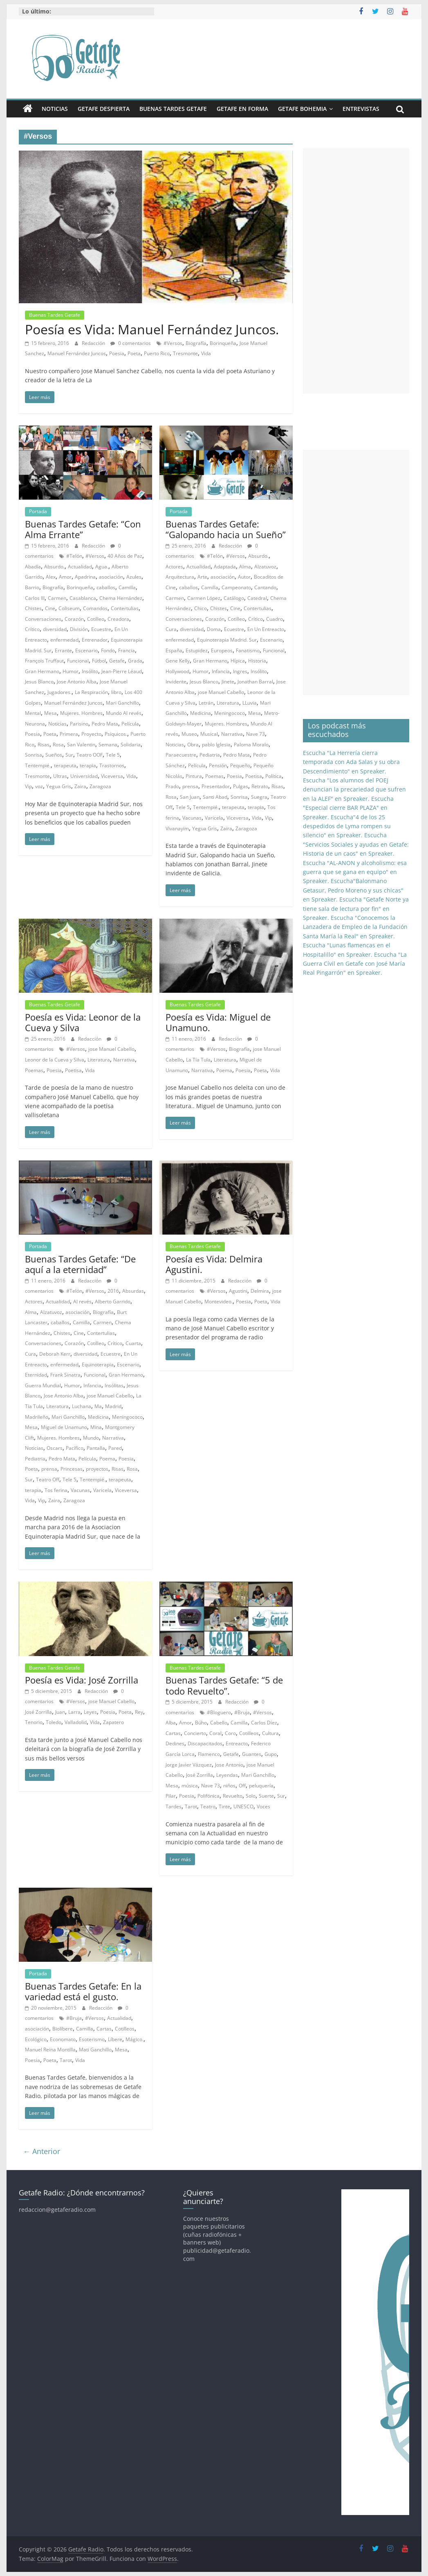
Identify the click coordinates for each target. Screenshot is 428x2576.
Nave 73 (255, 733)
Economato (63, 2039)
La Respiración (91, 692)
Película (130, 723)
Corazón (74, 618)
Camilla (127, 587)
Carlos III (35, 598)
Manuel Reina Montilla (50, 2049)
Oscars (55, 1448)
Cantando (265, 587)
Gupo (270, 1754)
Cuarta (133, 1343)
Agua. (101, 566)
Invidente (176, 681)
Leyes (90, 1711)
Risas (43, 744)
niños (229, 1785)
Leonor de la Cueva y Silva (54, 1059)
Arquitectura (180, 576)
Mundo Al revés (123, 713)
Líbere (115, 2039)
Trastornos (111, 765)
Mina (96, 1427)
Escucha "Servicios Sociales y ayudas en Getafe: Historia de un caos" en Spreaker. (356, 844)
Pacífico (74, 1448)
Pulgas (240, 786)
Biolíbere (62, 2028)
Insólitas (114, 1385)
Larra (74, 1711)
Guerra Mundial (43, 1385)
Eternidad (36, 1374)
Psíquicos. (116, 733)
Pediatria (209, 754)
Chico (200, 608)
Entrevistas (361, 109)
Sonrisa (33, 754)
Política (273, 776)
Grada (135, 660)
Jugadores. (59, 692)
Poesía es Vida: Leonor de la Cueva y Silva (83, 1022)
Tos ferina (56, 1490)
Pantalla (96, 1448)
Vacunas (192, 817)
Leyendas (227, 1774)
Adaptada (225, 566)
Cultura (270, 1733)
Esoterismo (92, 2039)
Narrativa (232, 733)
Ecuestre (101, 629)
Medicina (200, 713)
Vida (206, 353)
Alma (245, 566)
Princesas (72, 1468)
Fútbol (99, 660)
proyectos (97, 1468)
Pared (115, 1448)
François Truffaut (44, 660)
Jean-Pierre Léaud (121, 671)
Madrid (113, 1406)
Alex (51, 576)
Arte (202, 576)
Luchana (81, 1406)
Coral (215, 1733)
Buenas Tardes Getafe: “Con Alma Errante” (83, 529)
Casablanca (82, 598)
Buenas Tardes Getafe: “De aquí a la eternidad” (80, 1264)
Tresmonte (185, 353)
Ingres (240, 671)
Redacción (94, 343)
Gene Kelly (178, 660)
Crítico (32, 629)
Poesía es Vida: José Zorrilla (81, 1680)
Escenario (86, 650)
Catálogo (234, 598)
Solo (250, 1795)
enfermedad (64, 639)
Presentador (216, 786)
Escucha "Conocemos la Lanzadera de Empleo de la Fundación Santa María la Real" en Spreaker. (355, 927)
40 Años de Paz (125, 555)
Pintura (194, 776)
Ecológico (36, 2039)
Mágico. (134, 2039)
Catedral (257, 598)
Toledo (53, 1722)
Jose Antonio (229, 1764)
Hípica (238, 660)
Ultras (60, 776)
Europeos (222, 650)
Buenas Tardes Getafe (173, 109)
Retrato (259, 786)
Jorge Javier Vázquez (189, 1764)
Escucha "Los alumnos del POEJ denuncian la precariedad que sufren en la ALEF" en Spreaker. (354, 789)
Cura (171, 629)
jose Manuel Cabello (221, 692)
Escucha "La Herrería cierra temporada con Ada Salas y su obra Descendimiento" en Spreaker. (351, 762)
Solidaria (131, 744)
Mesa (50, 713)
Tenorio (34, 1722)
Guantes (251, 1754)
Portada (38, 511)
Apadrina (85, 576)
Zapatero (113, 1722)
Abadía (33, 566)
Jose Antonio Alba (76, 681)
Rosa (58, 744)
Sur (69, 754)
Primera (69, 733)
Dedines (175, 1743)
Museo (189, 733)
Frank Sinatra (65, 1374)
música (190, 1785)
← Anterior (41, 2151)
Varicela (214, 817)
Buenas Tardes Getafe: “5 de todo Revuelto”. (224, 1685)
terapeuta (65, 765)
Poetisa (253, 776)
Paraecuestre (181, 754)
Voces (263, 1806)
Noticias (55, 109)
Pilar (171, 1795)
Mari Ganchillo (122, 702)
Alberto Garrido (112, 1301)
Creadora (118, 618)
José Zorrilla (38, 1711)
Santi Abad (215, 796)
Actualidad (80, 566)
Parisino (79, 723)
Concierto (195, 1733)
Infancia (221, 671)
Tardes (174, 1806)
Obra (193, 744)
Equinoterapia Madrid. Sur (227, 639)
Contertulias (125, 608)
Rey (139, 1711)
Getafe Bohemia (302, 109)
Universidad (84, 776)
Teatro (207, 1806)
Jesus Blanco (39, 681)
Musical (209, 733)
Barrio (32, 587)
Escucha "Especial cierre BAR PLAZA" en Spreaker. (348, 808)
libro (116, 692)
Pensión (218, 765)
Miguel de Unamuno (64, 1427)
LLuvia (249, 702)
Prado (172, 786)
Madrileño (36, 1416)
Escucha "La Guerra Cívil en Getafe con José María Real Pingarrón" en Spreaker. (355, 964)
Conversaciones (43, 618)
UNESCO (243, 1806)
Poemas (214, 776)
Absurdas (133, 1290)
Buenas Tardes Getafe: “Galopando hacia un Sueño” (226, 529)
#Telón (74, 555)
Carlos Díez (264, 1722)
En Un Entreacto (265, 629)
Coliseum (69, 608)
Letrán (206, 702)
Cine (50, 608)
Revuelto (232, 1795)
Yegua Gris (58, 786)
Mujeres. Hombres (81, 713)
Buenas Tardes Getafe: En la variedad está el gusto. (83, 1991)
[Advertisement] (356, 271)
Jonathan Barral (255, 681)
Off (242, 1785)
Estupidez (197, 650)
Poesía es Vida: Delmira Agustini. (214, 1264)
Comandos (95, 608)
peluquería (261, 1785)
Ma (98, 1406)
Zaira (80, 786)
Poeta (134, 353)
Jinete (228, 681)
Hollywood (177, 671)
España (174, 650)
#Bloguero (219, 1712)
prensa (190, 786)
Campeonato (236, 587)
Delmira (260, 1290)
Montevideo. (218, 1301)
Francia (126, 650)
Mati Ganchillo (95, 2049)
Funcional (78, 660)
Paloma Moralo (251, 744)
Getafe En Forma (242, 109)
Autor (244, 576)
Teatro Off (47, 1479)
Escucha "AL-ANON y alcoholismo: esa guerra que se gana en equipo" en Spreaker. (355, 872)
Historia (257, 660)
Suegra (259, 796)
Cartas (173, 1733)
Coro (230, 1733)
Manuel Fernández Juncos (76, 353)
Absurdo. (54, 566)
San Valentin (81, 744)
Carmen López (203, 598)
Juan (60, 1711)
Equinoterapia (98, 1364)
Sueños (53, 754)
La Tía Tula (198, 1059)
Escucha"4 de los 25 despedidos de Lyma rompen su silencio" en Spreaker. (347, 826)
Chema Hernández (120, 598)
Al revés (82, 1301)
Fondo (108, 650)
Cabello (218, 1722)
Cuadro (274, 618)
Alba (171, 1722)
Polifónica (208, 1795)
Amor (65, 576)
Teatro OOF (89, 754)
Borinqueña (223, 343)
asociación (111, 576)
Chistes (33, 608)
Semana (108, 744)
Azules (133, 576)
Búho (201, 1722)
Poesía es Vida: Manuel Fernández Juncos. (152, 329)
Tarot (191, 1806)
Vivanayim (177, 828)
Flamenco (209, 1754)
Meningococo (229, 713)
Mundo (91, 1437)
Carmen (57, 598)
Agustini (238, 1290)
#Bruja (242, 1712)
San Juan (189, 796)
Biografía (196, 343)
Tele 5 (113, 754)
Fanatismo (248, 650)
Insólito (90, 671)
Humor (70, 671)
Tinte (224, 1806)
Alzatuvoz (265, 566)
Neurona (35, 723)
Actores (174, 566)
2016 (113, 1290)
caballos (105, 587)
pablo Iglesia (216, 744)
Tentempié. (38, 765)
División (79, 629)
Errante (63, 650)
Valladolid (76, 1722)
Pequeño (240, 765)
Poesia (116, 353)
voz (39, 786)
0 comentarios (130, 343)
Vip (28, 786)
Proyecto (91, 733)
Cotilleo (95, 618)
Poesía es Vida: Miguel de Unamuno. (218, 1022)
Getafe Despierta (104, 109)
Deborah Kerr (54, 1353)
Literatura (228, 702)
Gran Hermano (42, 671)
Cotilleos (249, 1733)
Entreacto (237, 1743)
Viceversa (112, 776)
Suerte (266, 1795)
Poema (224, 1070)
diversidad (55, 629)
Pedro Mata (105, 723)
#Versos (173, 343)
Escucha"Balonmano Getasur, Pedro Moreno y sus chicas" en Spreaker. (353, 890)
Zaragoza (100, 786)
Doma (214, 629)
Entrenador (95, 639)
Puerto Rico (157, 353)
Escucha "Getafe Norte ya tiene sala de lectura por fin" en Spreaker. (356, 908)
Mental (33, 713)
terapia (88, 765)
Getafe (117, 660)
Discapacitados (205, 1743)
